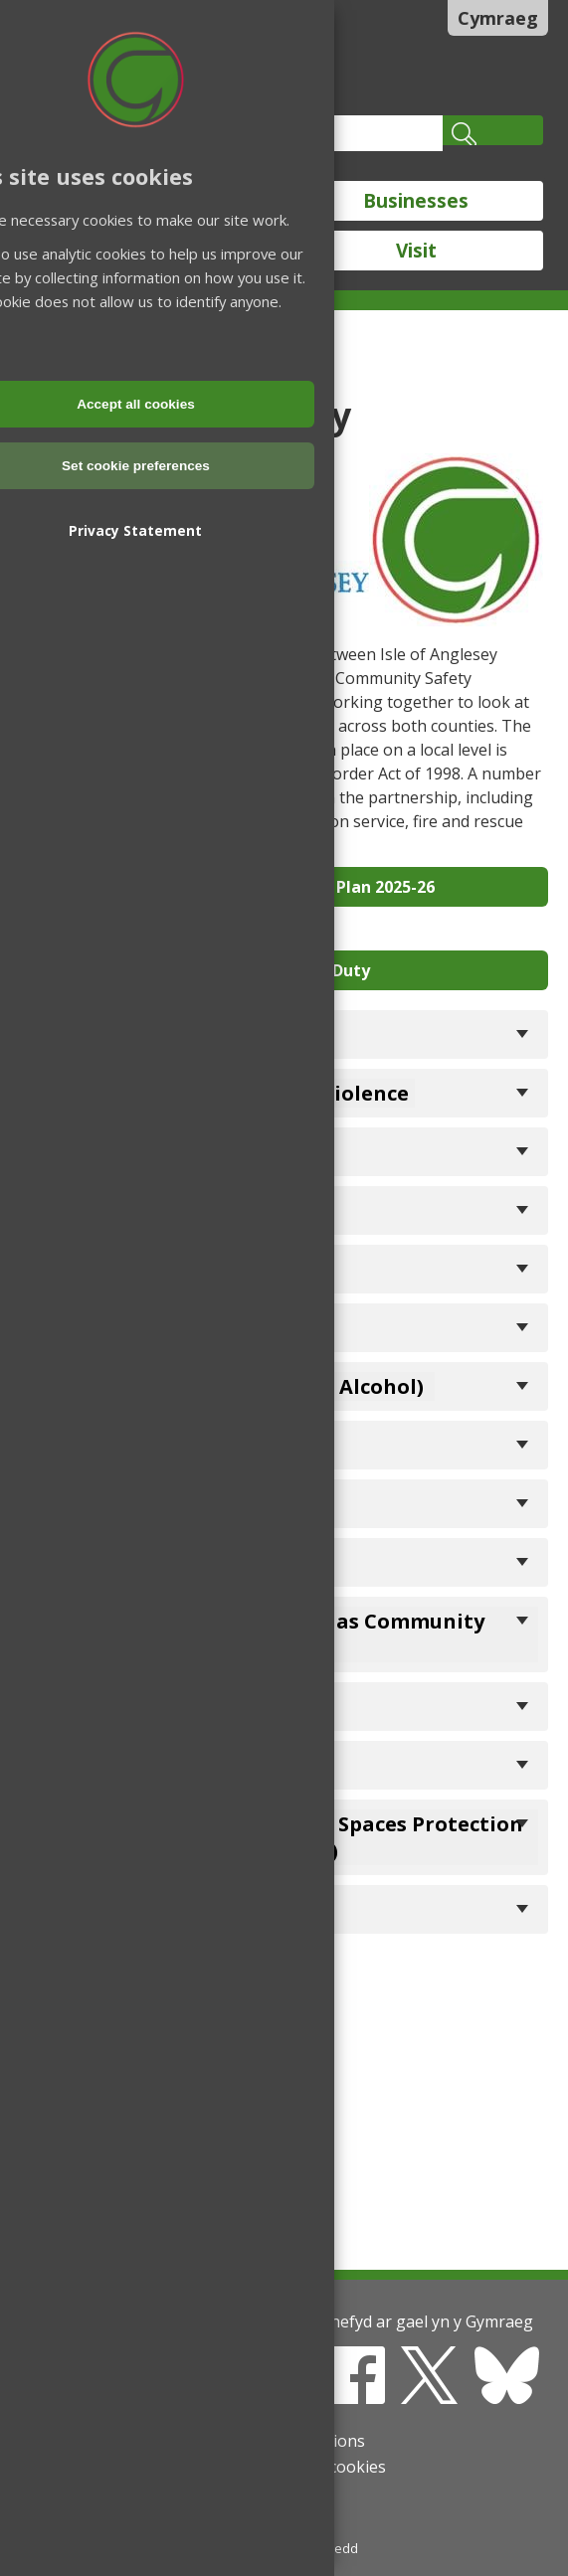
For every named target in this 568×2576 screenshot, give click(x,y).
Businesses (416, 201)
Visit (416, 250)
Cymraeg (498, 18)
